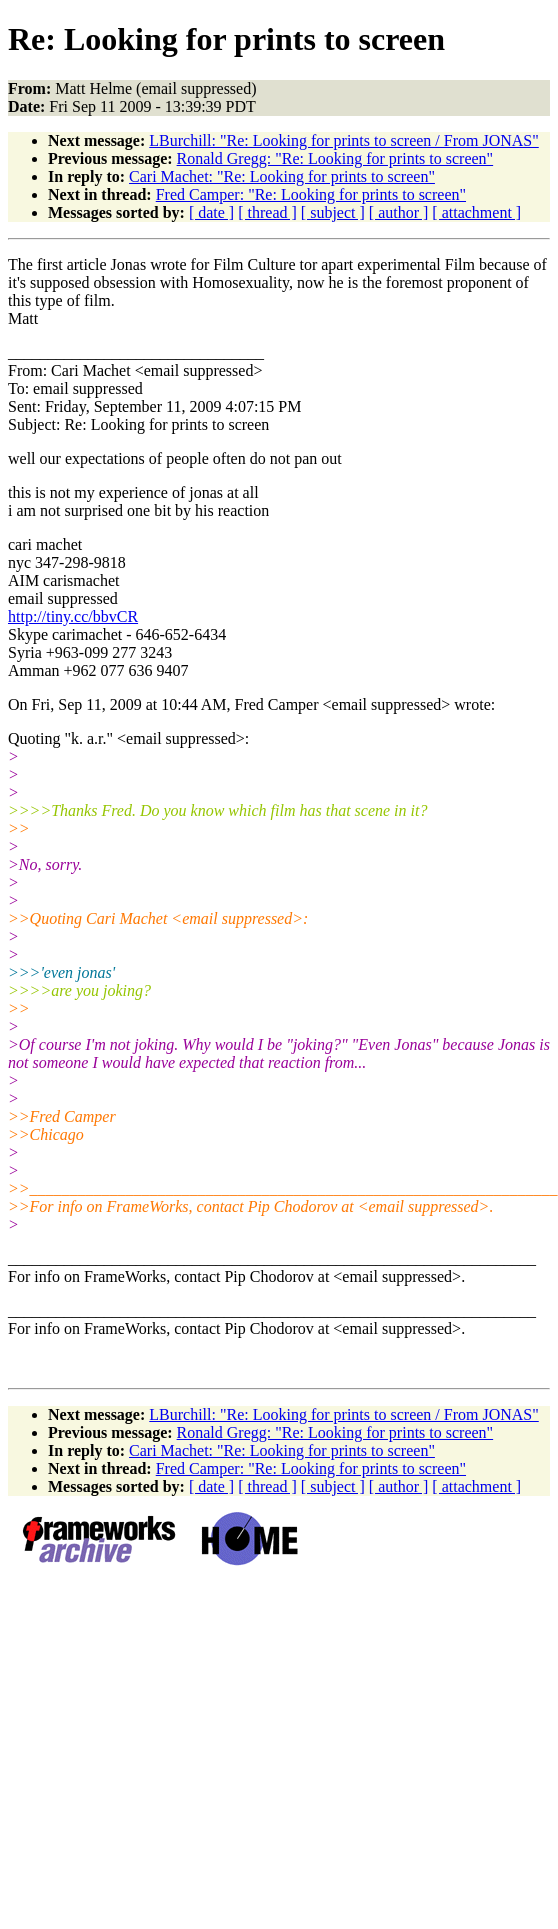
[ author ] (399, 212)
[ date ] (211, 212)
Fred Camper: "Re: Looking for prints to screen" (311, 194)
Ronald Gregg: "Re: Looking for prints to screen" (335, 158)
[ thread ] (267, 212)
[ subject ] (333, 212)
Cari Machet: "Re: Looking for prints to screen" (282, 176)
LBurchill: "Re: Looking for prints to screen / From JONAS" (343, 140)
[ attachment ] (476, 212)
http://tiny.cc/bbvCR (73, 616)
